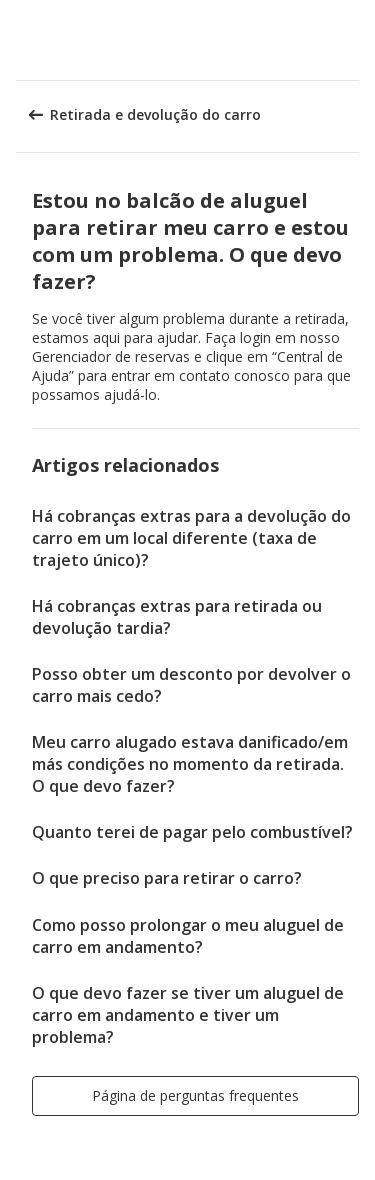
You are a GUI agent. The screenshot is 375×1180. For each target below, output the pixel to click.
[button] (353, 40)
